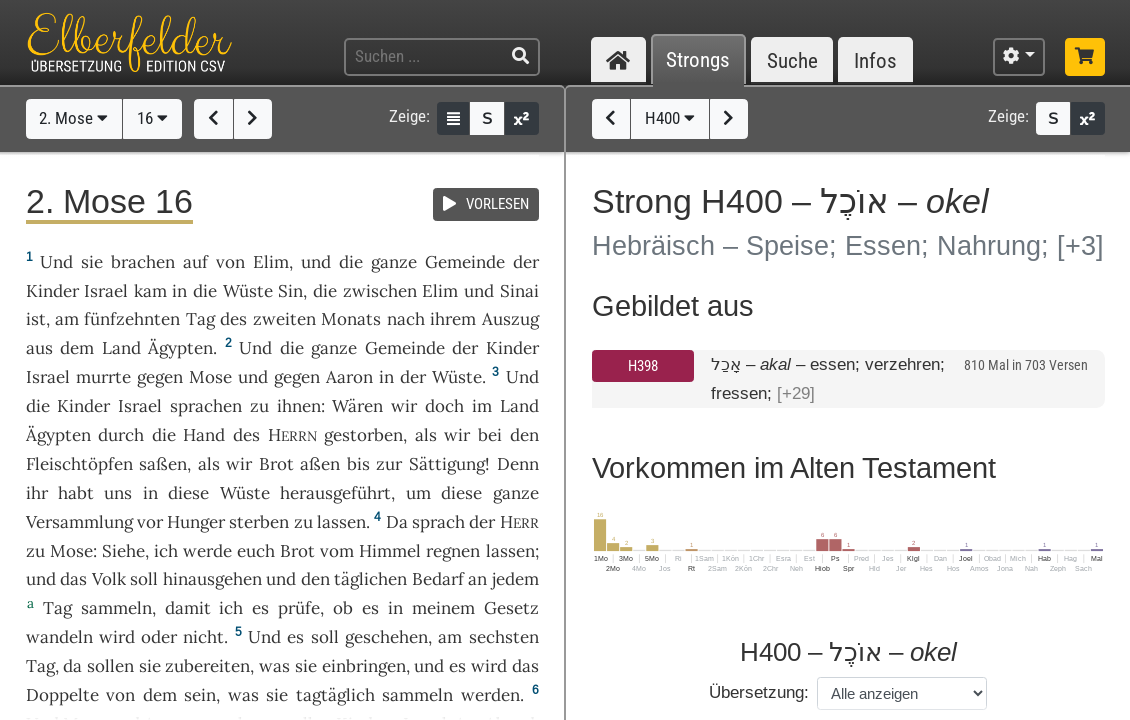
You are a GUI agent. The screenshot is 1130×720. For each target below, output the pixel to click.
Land (121, 348)
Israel (106, 291)
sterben (259, 522)
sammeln (116, 608)
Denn (518, 464)
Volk (109, 579)
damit (188, 608)
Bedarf (438, 579)
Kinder (52, 291)
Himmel (390, 551)
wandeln (59, 637)
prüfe (299, 608)
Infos (875, 60)
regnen (453, 551)
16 (152, 118)
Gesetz (511, 608)
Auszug (510, 319)
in (179, 291)
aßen (320, 464)
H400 (670, 118)
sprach (438, 522)
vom (337, 551)
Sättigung (447, 464)
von (120, 695)
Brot (276, 464)
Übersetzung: (759, 692)
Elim (271, 262)
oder (159, 637)
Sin (290, 291)
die (325, 291)
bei (490, 435)
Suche (792, 60)
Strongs (698, 60)
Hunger (196, 522)
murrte (103, 377)
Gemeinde (465, 262)
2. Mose (73, 118)
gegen (160, 377)
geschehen (386, 637)
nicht (203, 637)
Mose (210, 377)
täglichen (370, 579)
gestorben (363, 435)
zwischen (380, 291)
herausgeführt (335, 493)
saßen (163, 464)
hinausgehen (212, 579)
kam (150, 291)
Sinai (519, 291)
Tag (200, 319)
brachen (143, 262)
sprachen (206, 406)
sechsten (504, 637)
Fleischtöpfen (79, 464)
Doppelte (62, 695)
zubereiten (207, 666)
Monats (351, 319)
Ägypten (180, 348)
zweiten (284, 319)
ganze (394, 262)
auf (195, 262)
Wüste (248, 291)
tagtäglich (335, 695)
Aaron (349, 377)
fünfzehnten (132, 319)
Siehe (123, 551)
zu (259, 406)
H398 (643, 366)
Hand (204, 435)
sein (200, 695)
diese (188, 493)
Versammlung (79, 522)
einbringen (364, 666)
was (274, 666)
